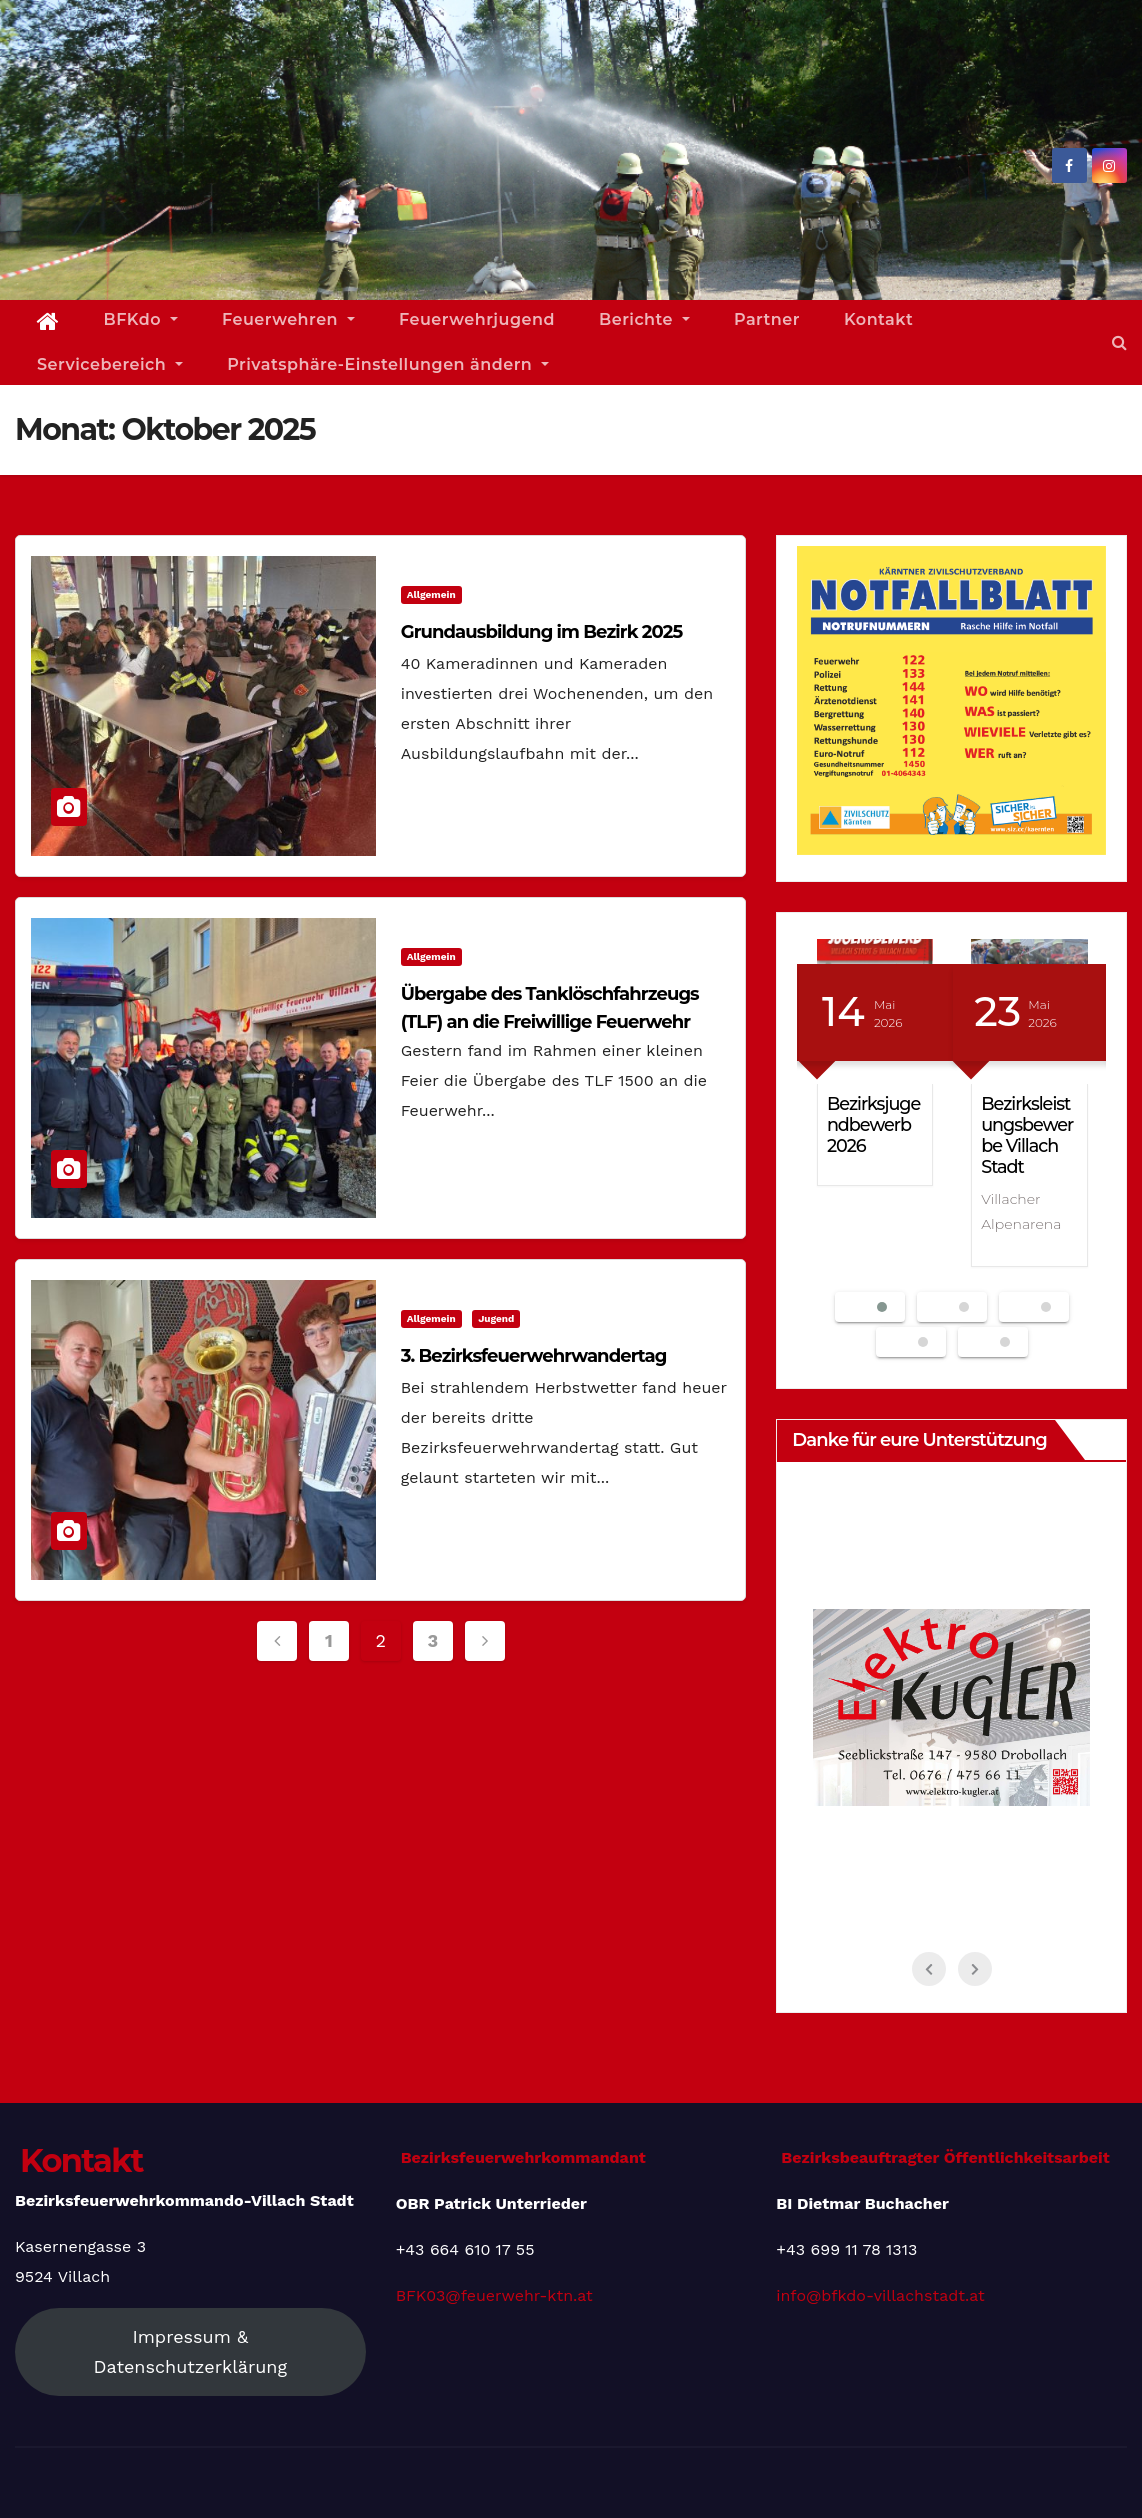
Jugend (496, 1318)
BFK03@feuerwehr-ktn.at (494, 2295)
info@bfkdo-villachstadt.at (880, 2295)
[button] (1119, 342)
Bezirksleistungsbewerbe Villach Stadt (1027, 1135)
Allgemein (431, 594)
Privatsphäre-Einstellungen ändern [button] (388, 364)
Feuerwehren (288, 319)
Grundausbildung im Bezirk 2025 (542, 632)
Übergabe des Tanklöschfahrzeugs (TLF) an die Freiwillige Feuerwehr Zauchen (550, 1022)
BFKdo (141, 319)
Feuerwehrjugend (477, 319)
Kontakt (878, 319)
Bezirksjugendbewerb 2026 (873, 1124)
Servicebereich (110, 364)
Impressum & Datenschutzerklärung (191, 2351)
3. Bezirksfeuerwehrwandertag (534, 1356)
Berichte (644, 319)
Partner (767, 319)
